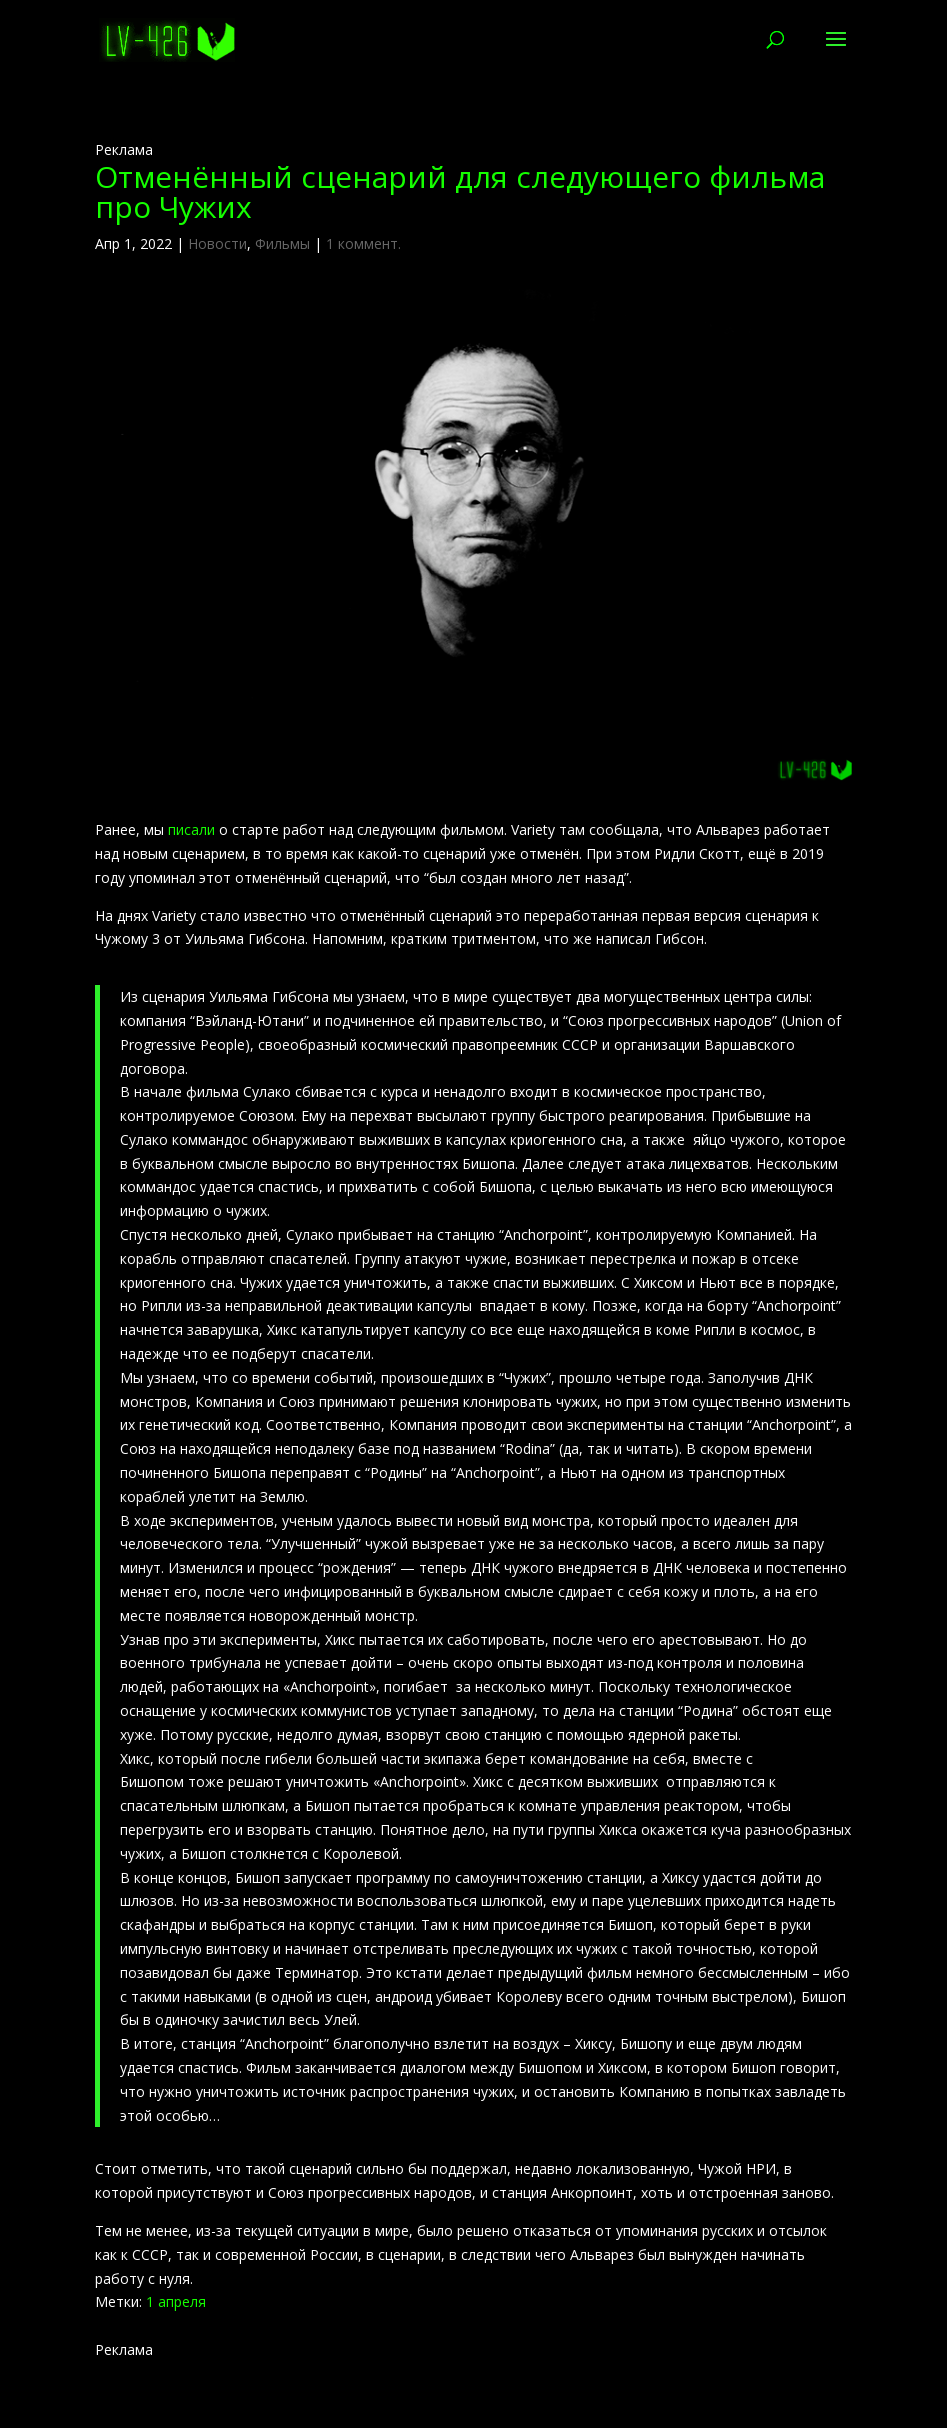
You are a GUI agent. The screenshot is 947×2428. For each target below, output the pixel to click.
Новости (217, 243)
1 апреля (176, 2301)
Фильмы (282, 243)
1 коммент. (363, 243)
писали (191, 829)
